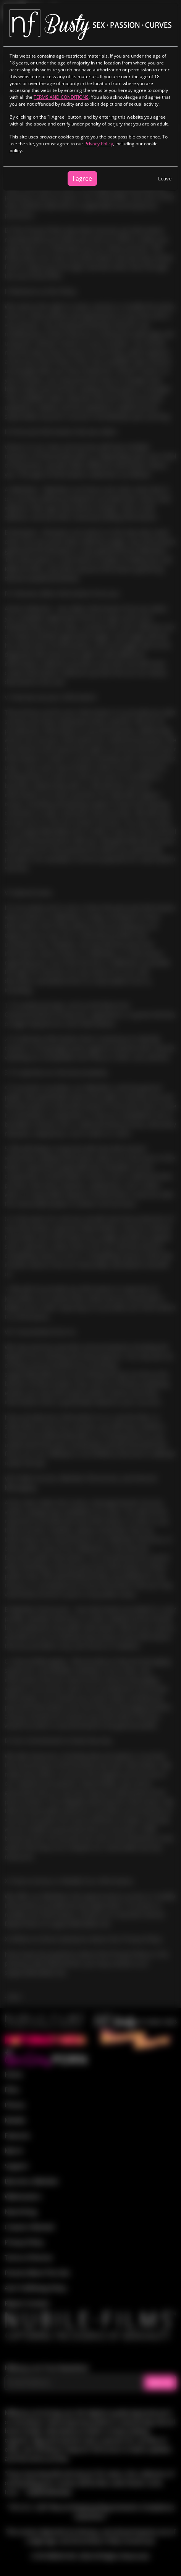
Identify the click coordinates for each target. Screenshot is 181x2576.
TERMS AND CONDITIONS (61, 97)
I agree (82, 178)
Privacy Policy (98, 143)
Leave (164, 178)
